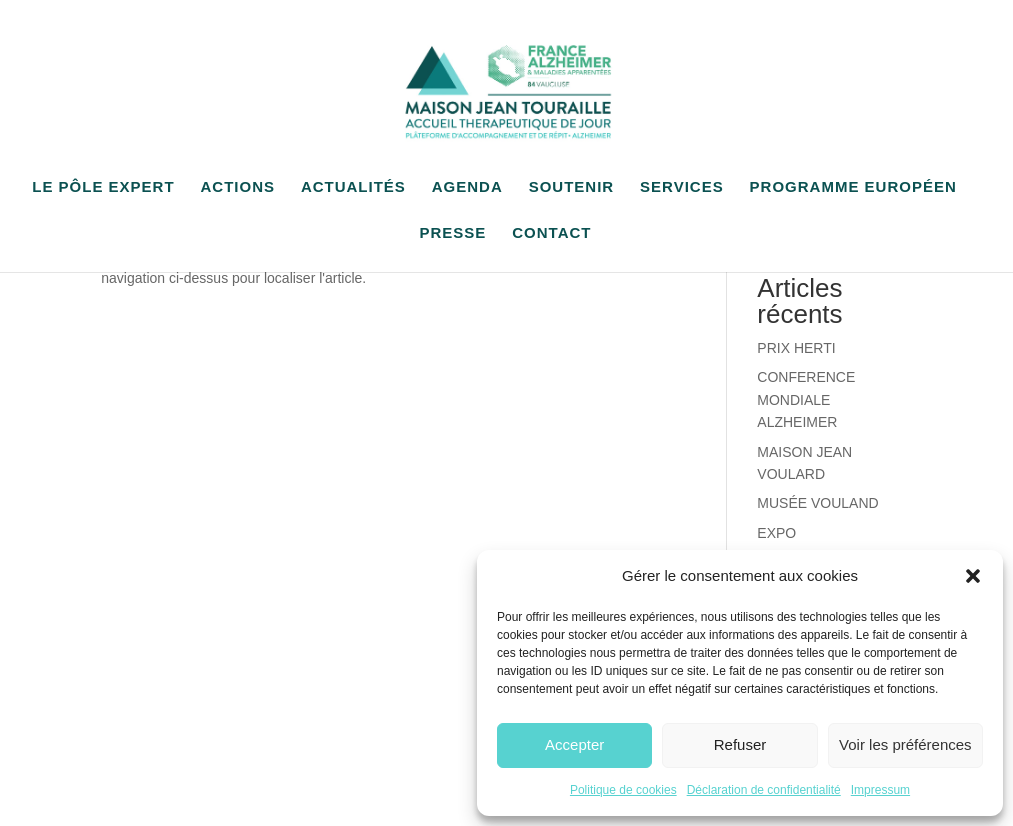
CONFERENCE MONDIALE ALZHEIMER (806, 399)
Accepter (574, 744)
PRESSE (453, 233)
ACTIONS (237, 187)
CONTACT (551, 233)
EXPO (776, 533)
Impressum (880, 790)
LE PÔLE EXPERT (103, 187)
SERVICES (682, 187)
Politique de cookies (623, 790)
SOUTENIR (572, 187)
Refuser (740, 744)
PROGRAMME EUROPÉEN (853, 187)
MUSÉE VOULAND (817, 503)
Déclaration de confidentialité (764, 790)
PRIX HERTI (796, 348)
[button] (973, 576)
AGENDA (467, 187)
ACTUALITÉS (353, 187)
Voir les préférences (905, 744)
